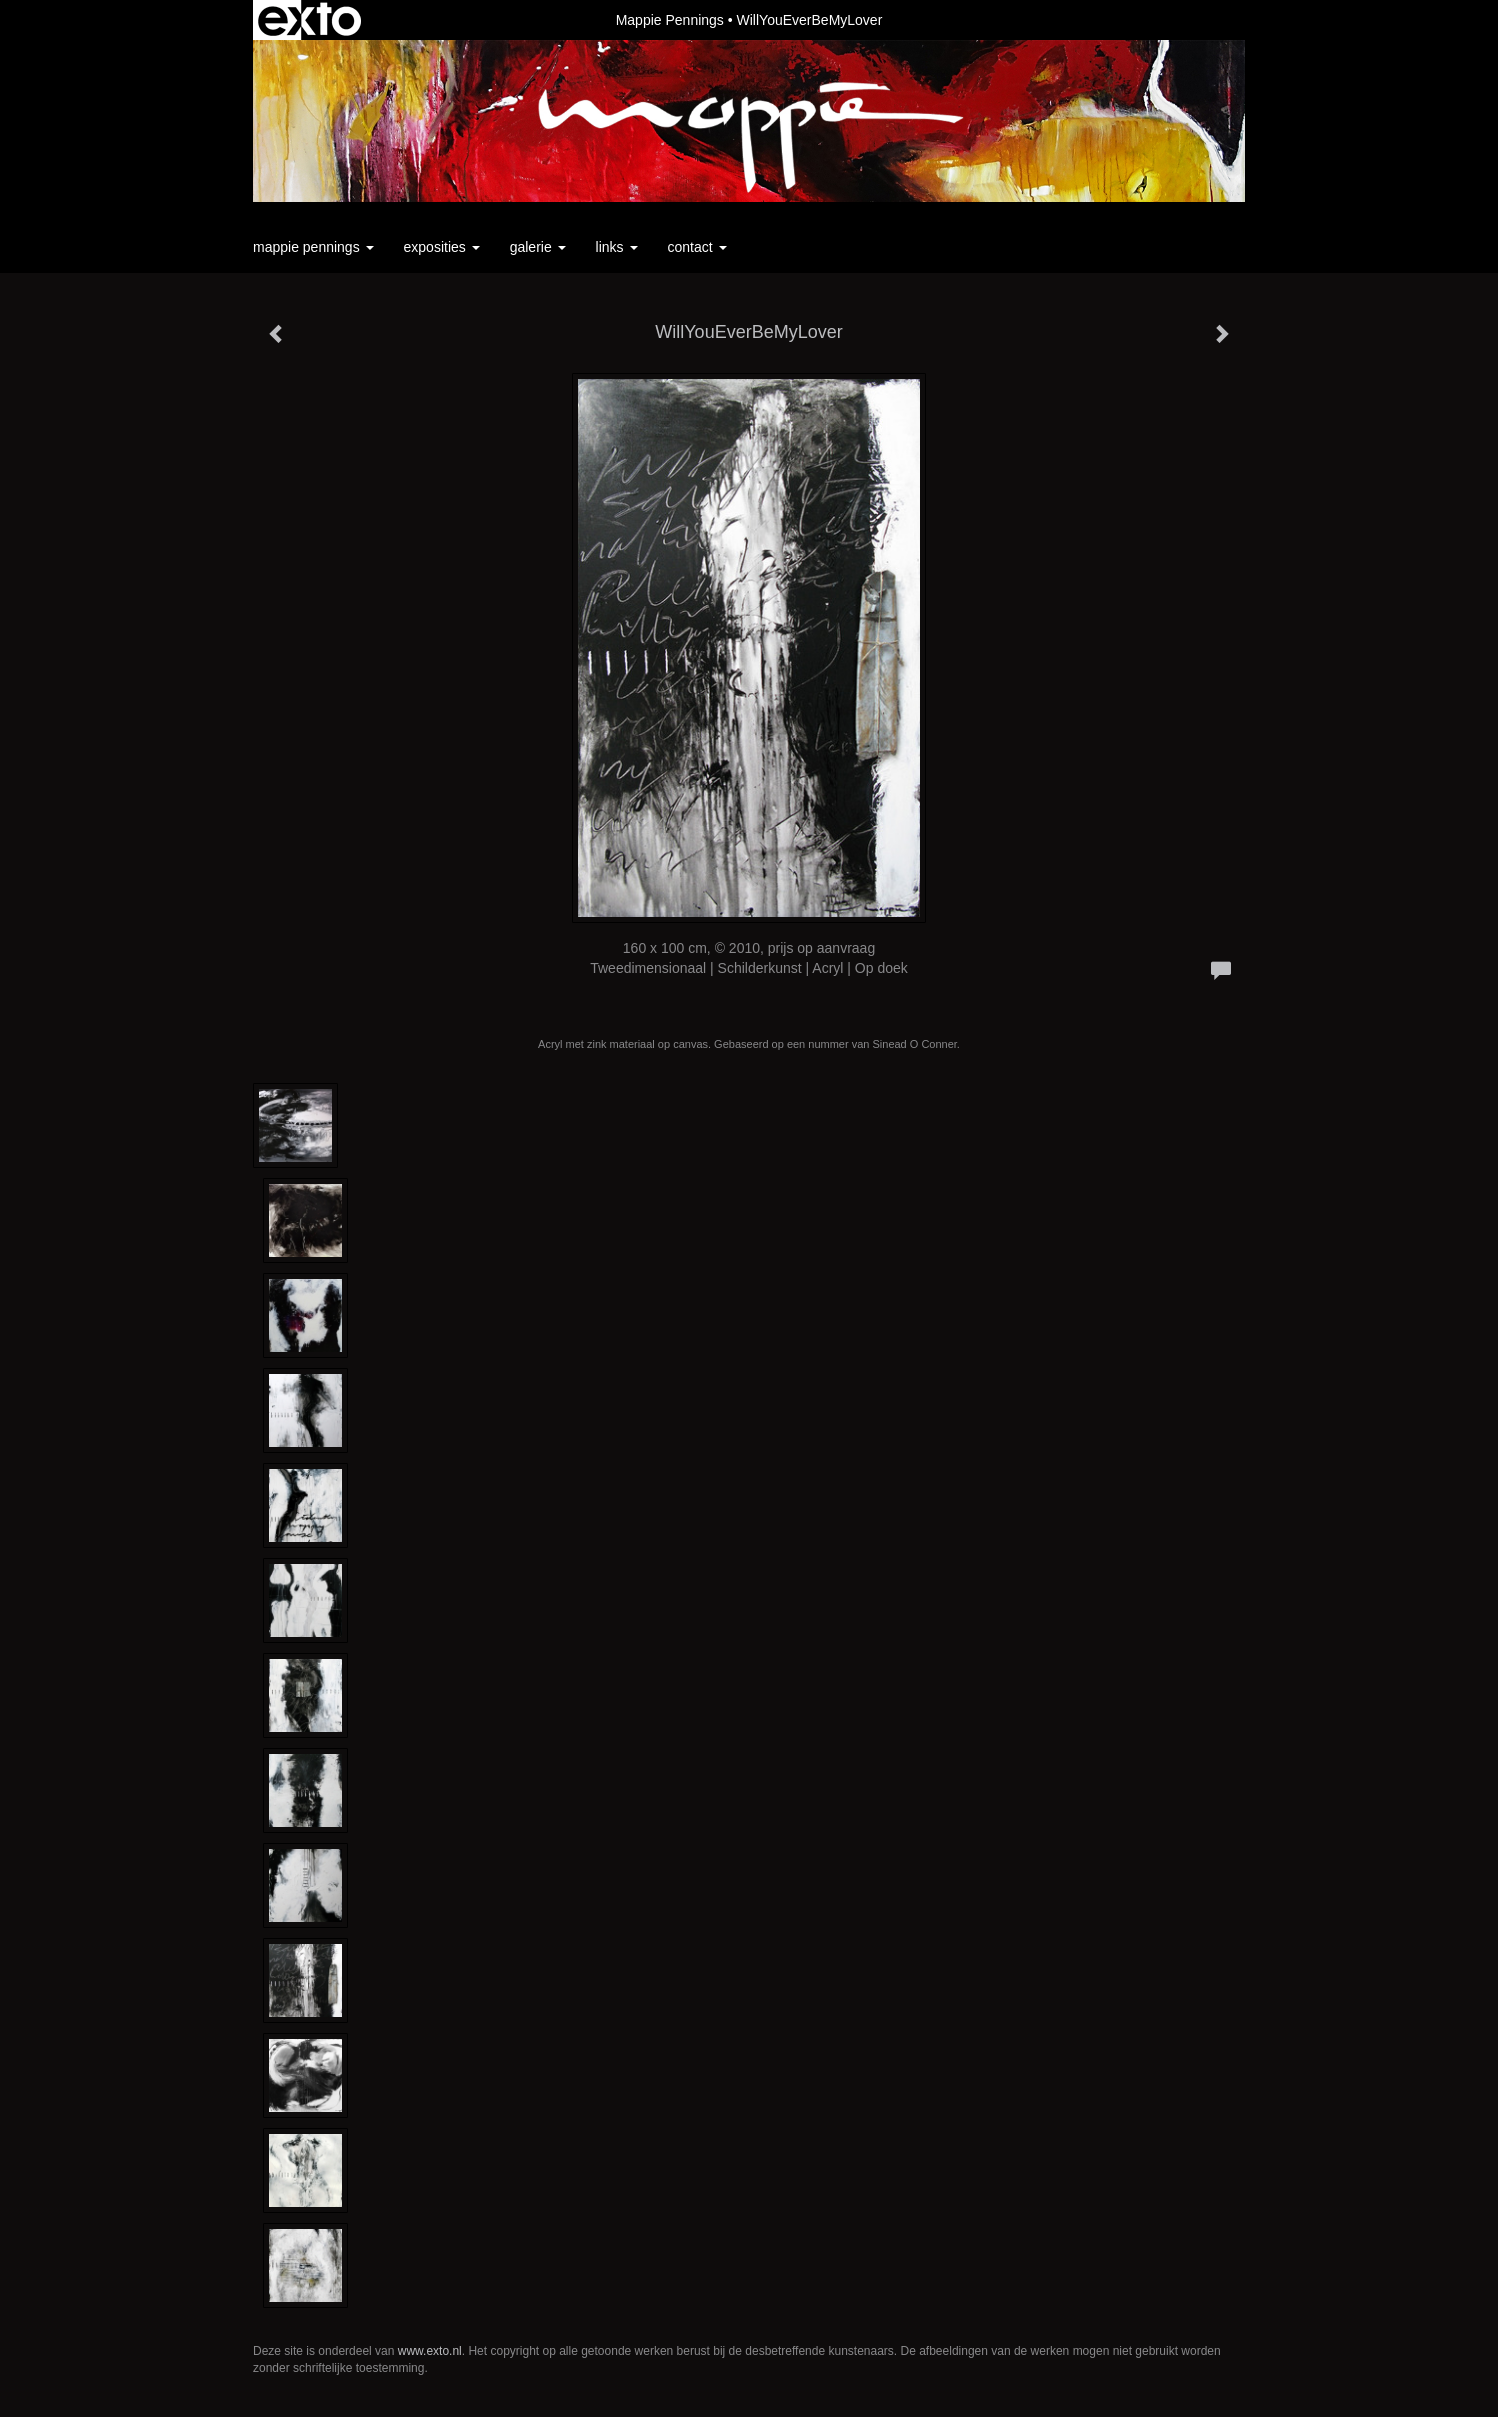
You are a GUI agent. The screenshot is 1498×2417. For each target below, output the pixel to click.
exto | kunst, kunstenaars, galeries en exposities (309, 20)
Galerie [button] (538, 247)
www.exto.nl (430, 2351)
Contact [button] (697, 247)
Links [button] (617, 247)
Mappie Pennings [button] (313, 247)
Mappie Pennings (670, 20)
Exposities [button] (442, 247)
